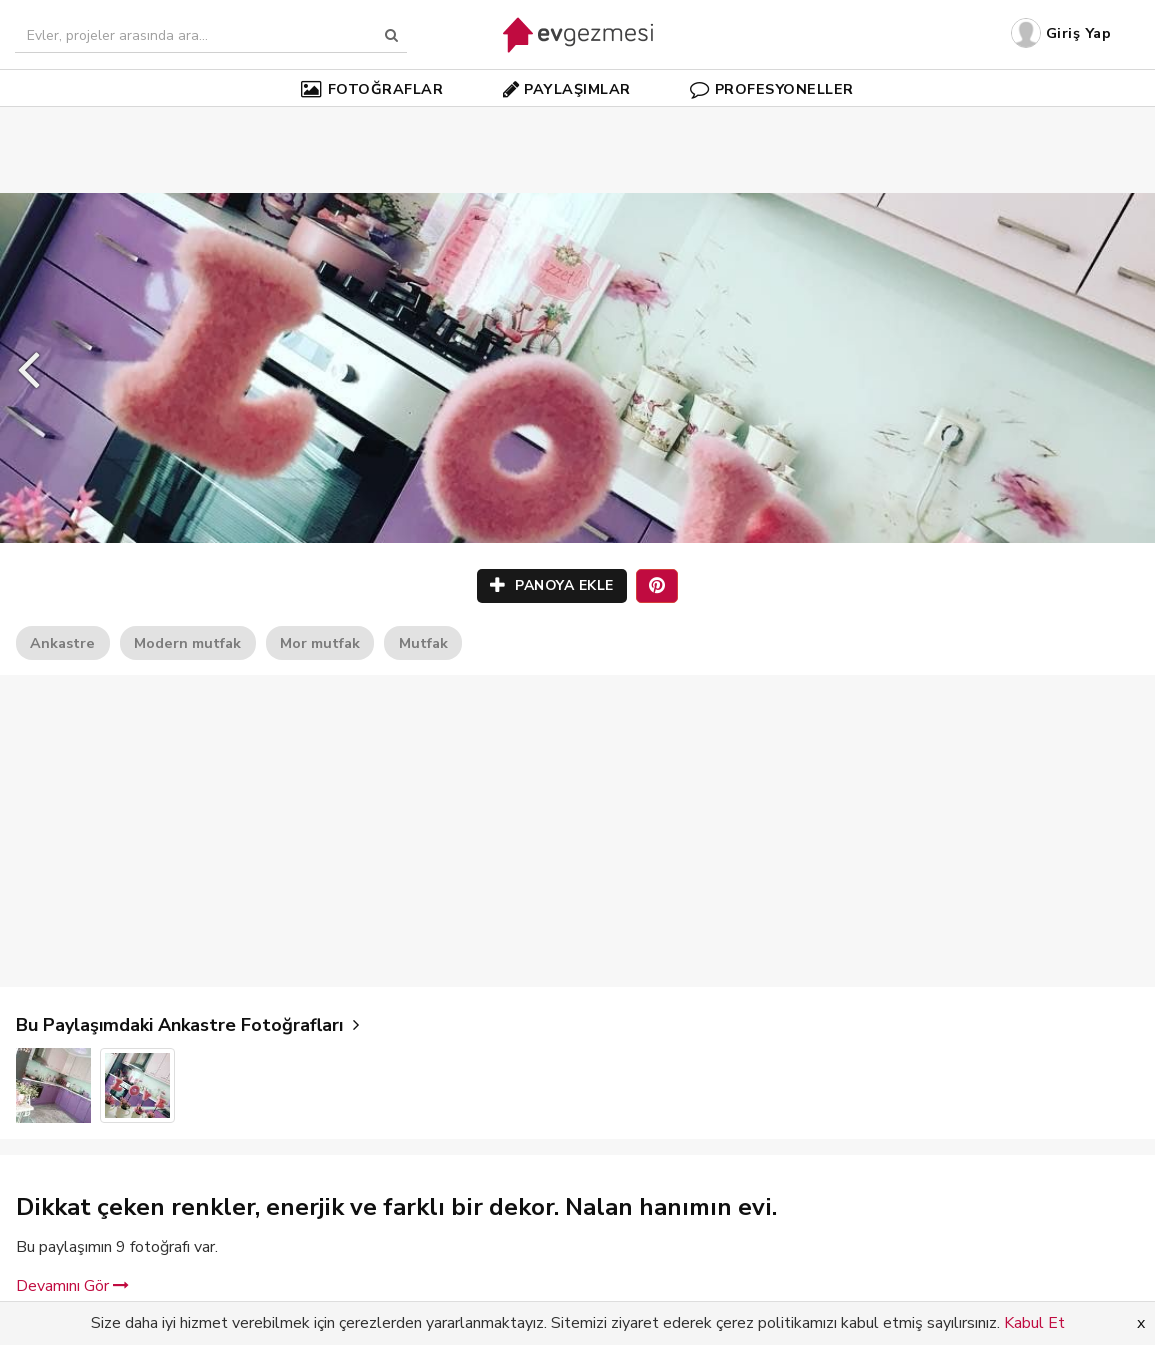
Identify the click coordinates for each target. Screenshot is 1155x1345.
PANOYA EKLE (552, 585)
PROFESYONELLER (772, 89)
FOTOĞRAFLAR (372, 89)
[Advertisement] (578, 120)
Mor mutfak (320, 643)
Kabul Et (1034, 1323)
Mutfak (423, 643)
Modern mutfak (187, 643)
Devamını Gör (72, 1286)
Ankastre (62, 643)
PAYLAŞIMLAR (567, 89)
